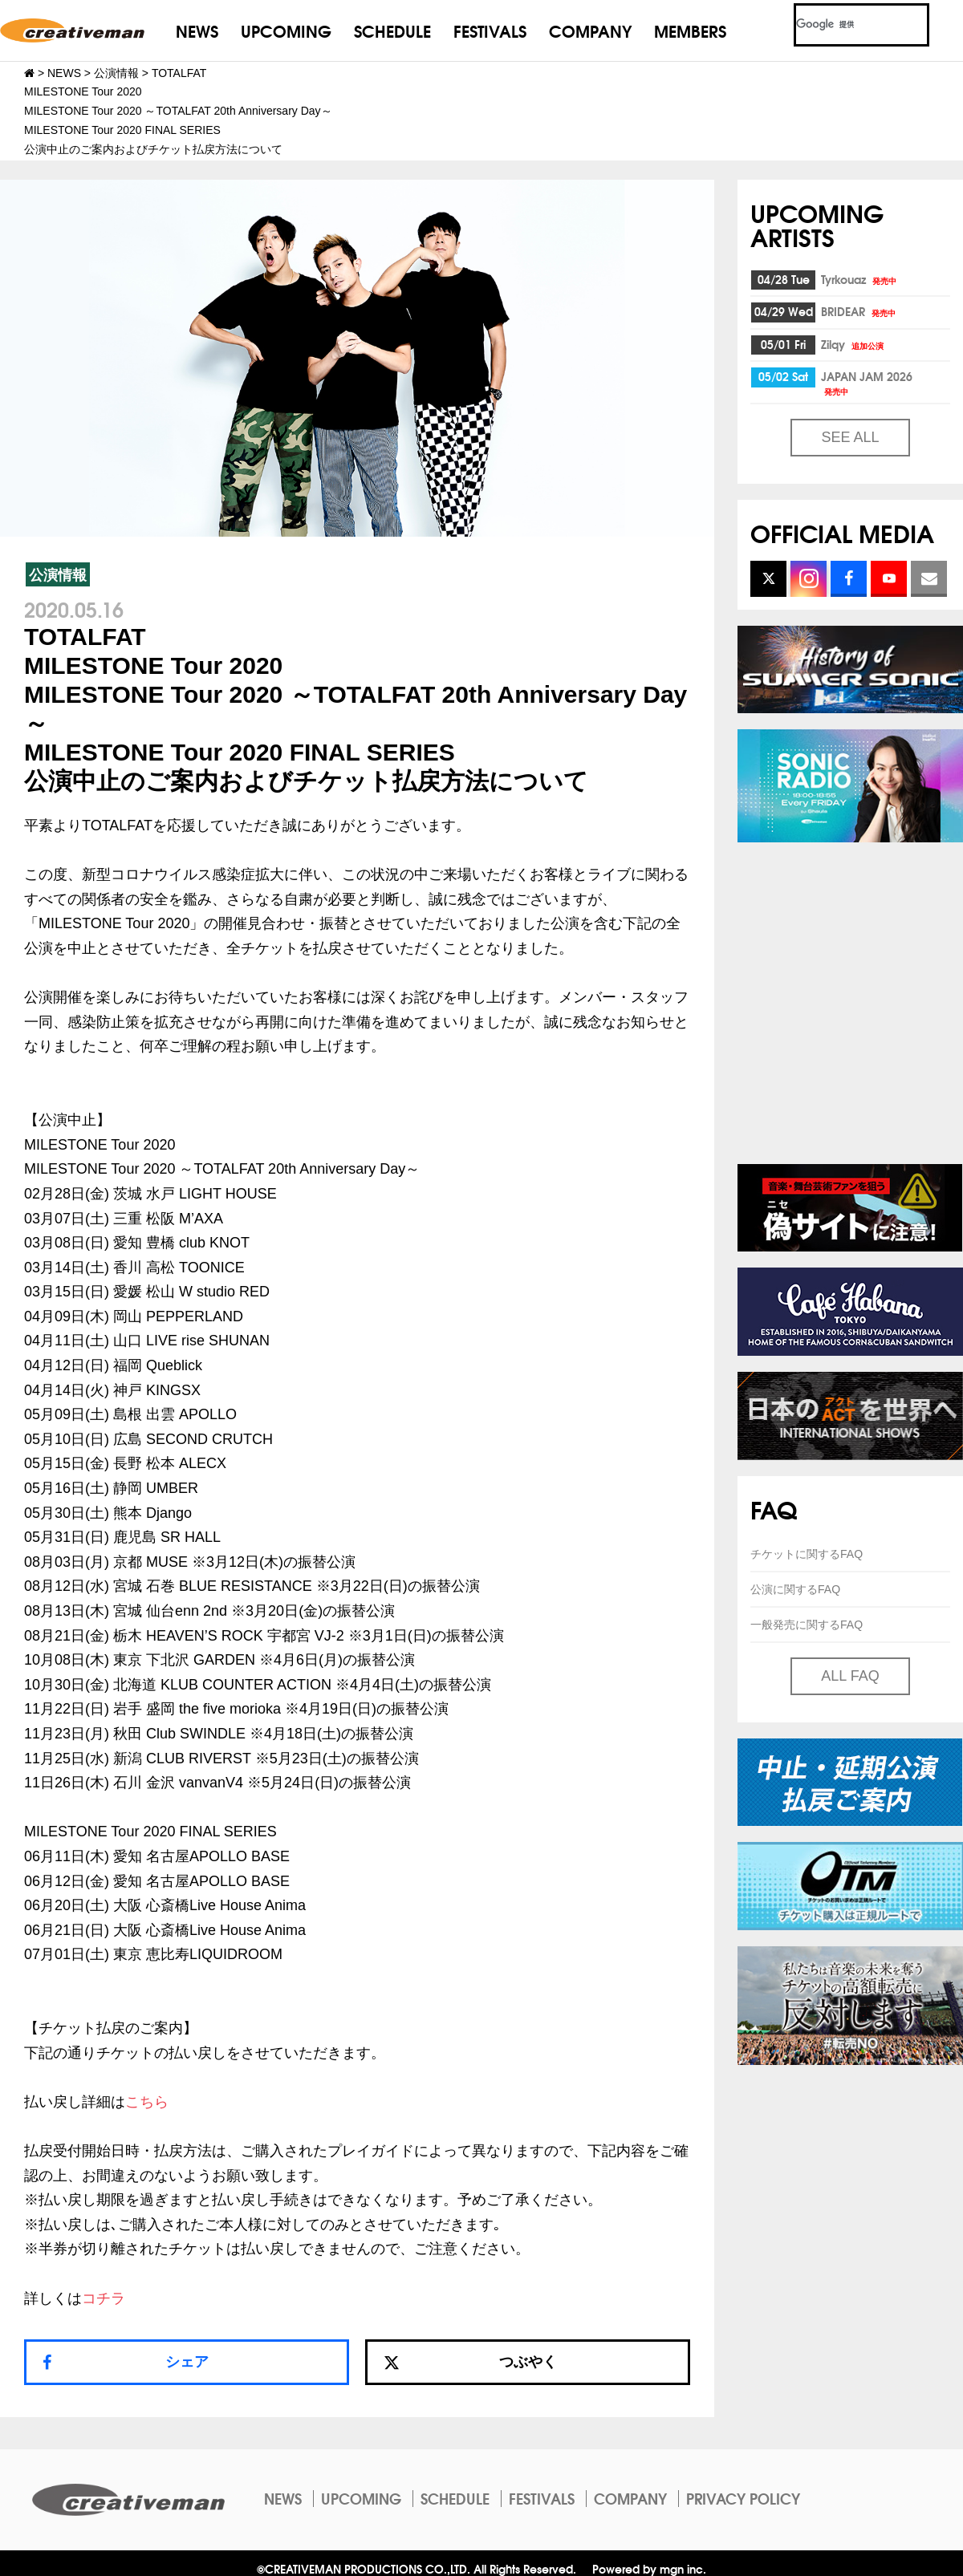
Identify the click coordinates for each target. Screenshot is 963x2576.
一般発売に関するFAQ (806, 1624)
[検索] (842, 24)
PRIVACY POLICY (743, 2498)
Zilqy (853, 344)
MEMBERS (690, 30)
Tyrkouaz (860, 279)
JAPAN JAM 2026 (866, 382)
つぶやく (470, 2362)
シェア (187, 2362)
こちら (147, 2102)
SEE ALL (850, 437)
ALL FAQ (850, 1676)
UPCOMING (286, 30)
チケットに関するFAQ (806, 1554)
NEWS (197, 30)
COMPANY (590, 30)
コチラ (103, 2298)
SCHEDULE (392, 30)
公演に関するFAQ (795, 1589)
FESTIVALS (489, 30)
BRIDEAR (859, 311)
